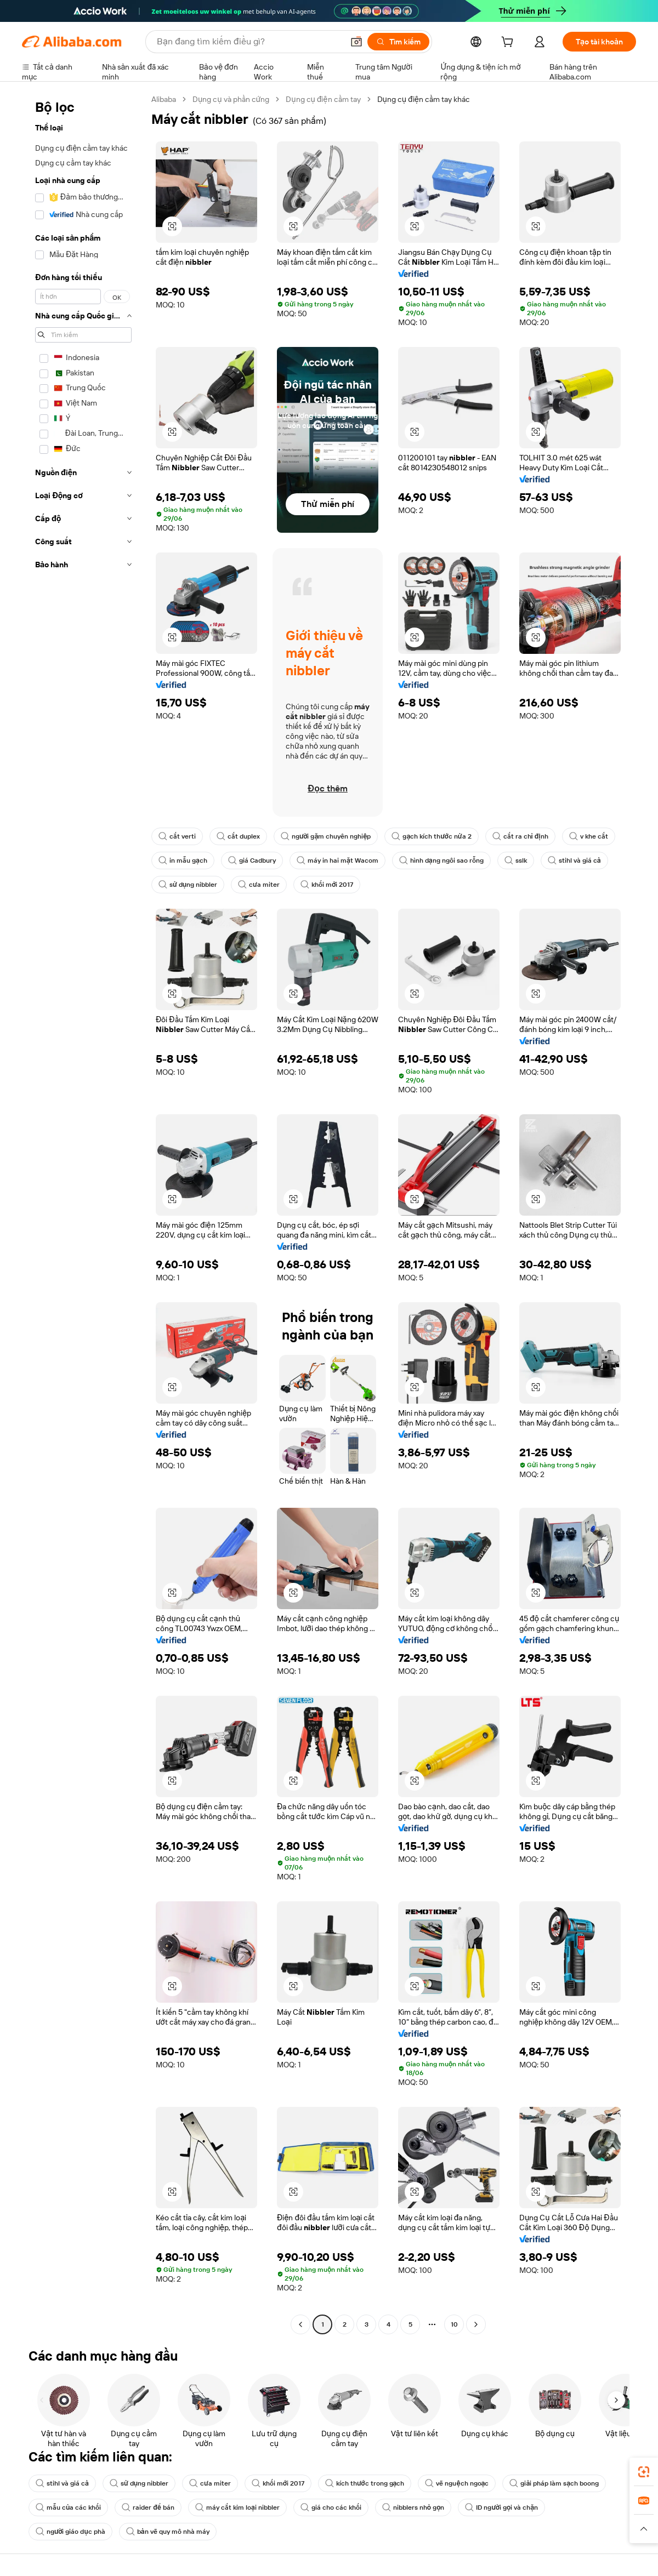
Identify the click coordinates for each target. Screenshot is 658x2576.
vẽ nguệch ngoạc (457, 2483)
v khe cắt (588, 836)
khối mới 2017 (326, 884)
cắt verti (177, 836)
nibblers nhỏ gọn (413, 2507)
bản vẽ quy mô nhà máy (167, 2531)
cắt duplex (238, 836)
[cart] (509, 43)
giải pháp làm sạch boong (554, 2483)
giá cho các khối (330, 2507)
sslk (515, 860)
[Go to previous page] (300, 2324)
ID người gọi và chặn (501, 2507)
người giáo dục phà (70, 2531)
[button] (172, 226)
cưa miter (259, 884)
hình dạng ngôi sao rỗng (441, 860)
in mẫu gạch (182, 860)
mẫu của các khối (68, 2507)
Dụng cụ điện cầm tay (323, 99)
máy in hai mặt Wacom (337, 860)
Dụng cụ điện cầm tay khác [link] (423, 99)
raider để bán (148, 2507)
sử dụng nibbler (187, 884)
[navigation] (83, 1213)
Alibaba (163, 99)
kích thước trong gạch (364, 2483)
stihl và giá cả (574, 860)
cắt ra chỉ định (520, 836)
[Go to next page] (476, 2324)
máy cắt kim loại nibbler (237, 2507)
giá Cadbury (252, 860)
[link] (643, 2472)
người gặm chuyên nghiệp (326, 836)
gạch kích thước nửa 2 (431, 836)
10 (454, 2324)
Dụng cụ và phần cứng (230, 99)
